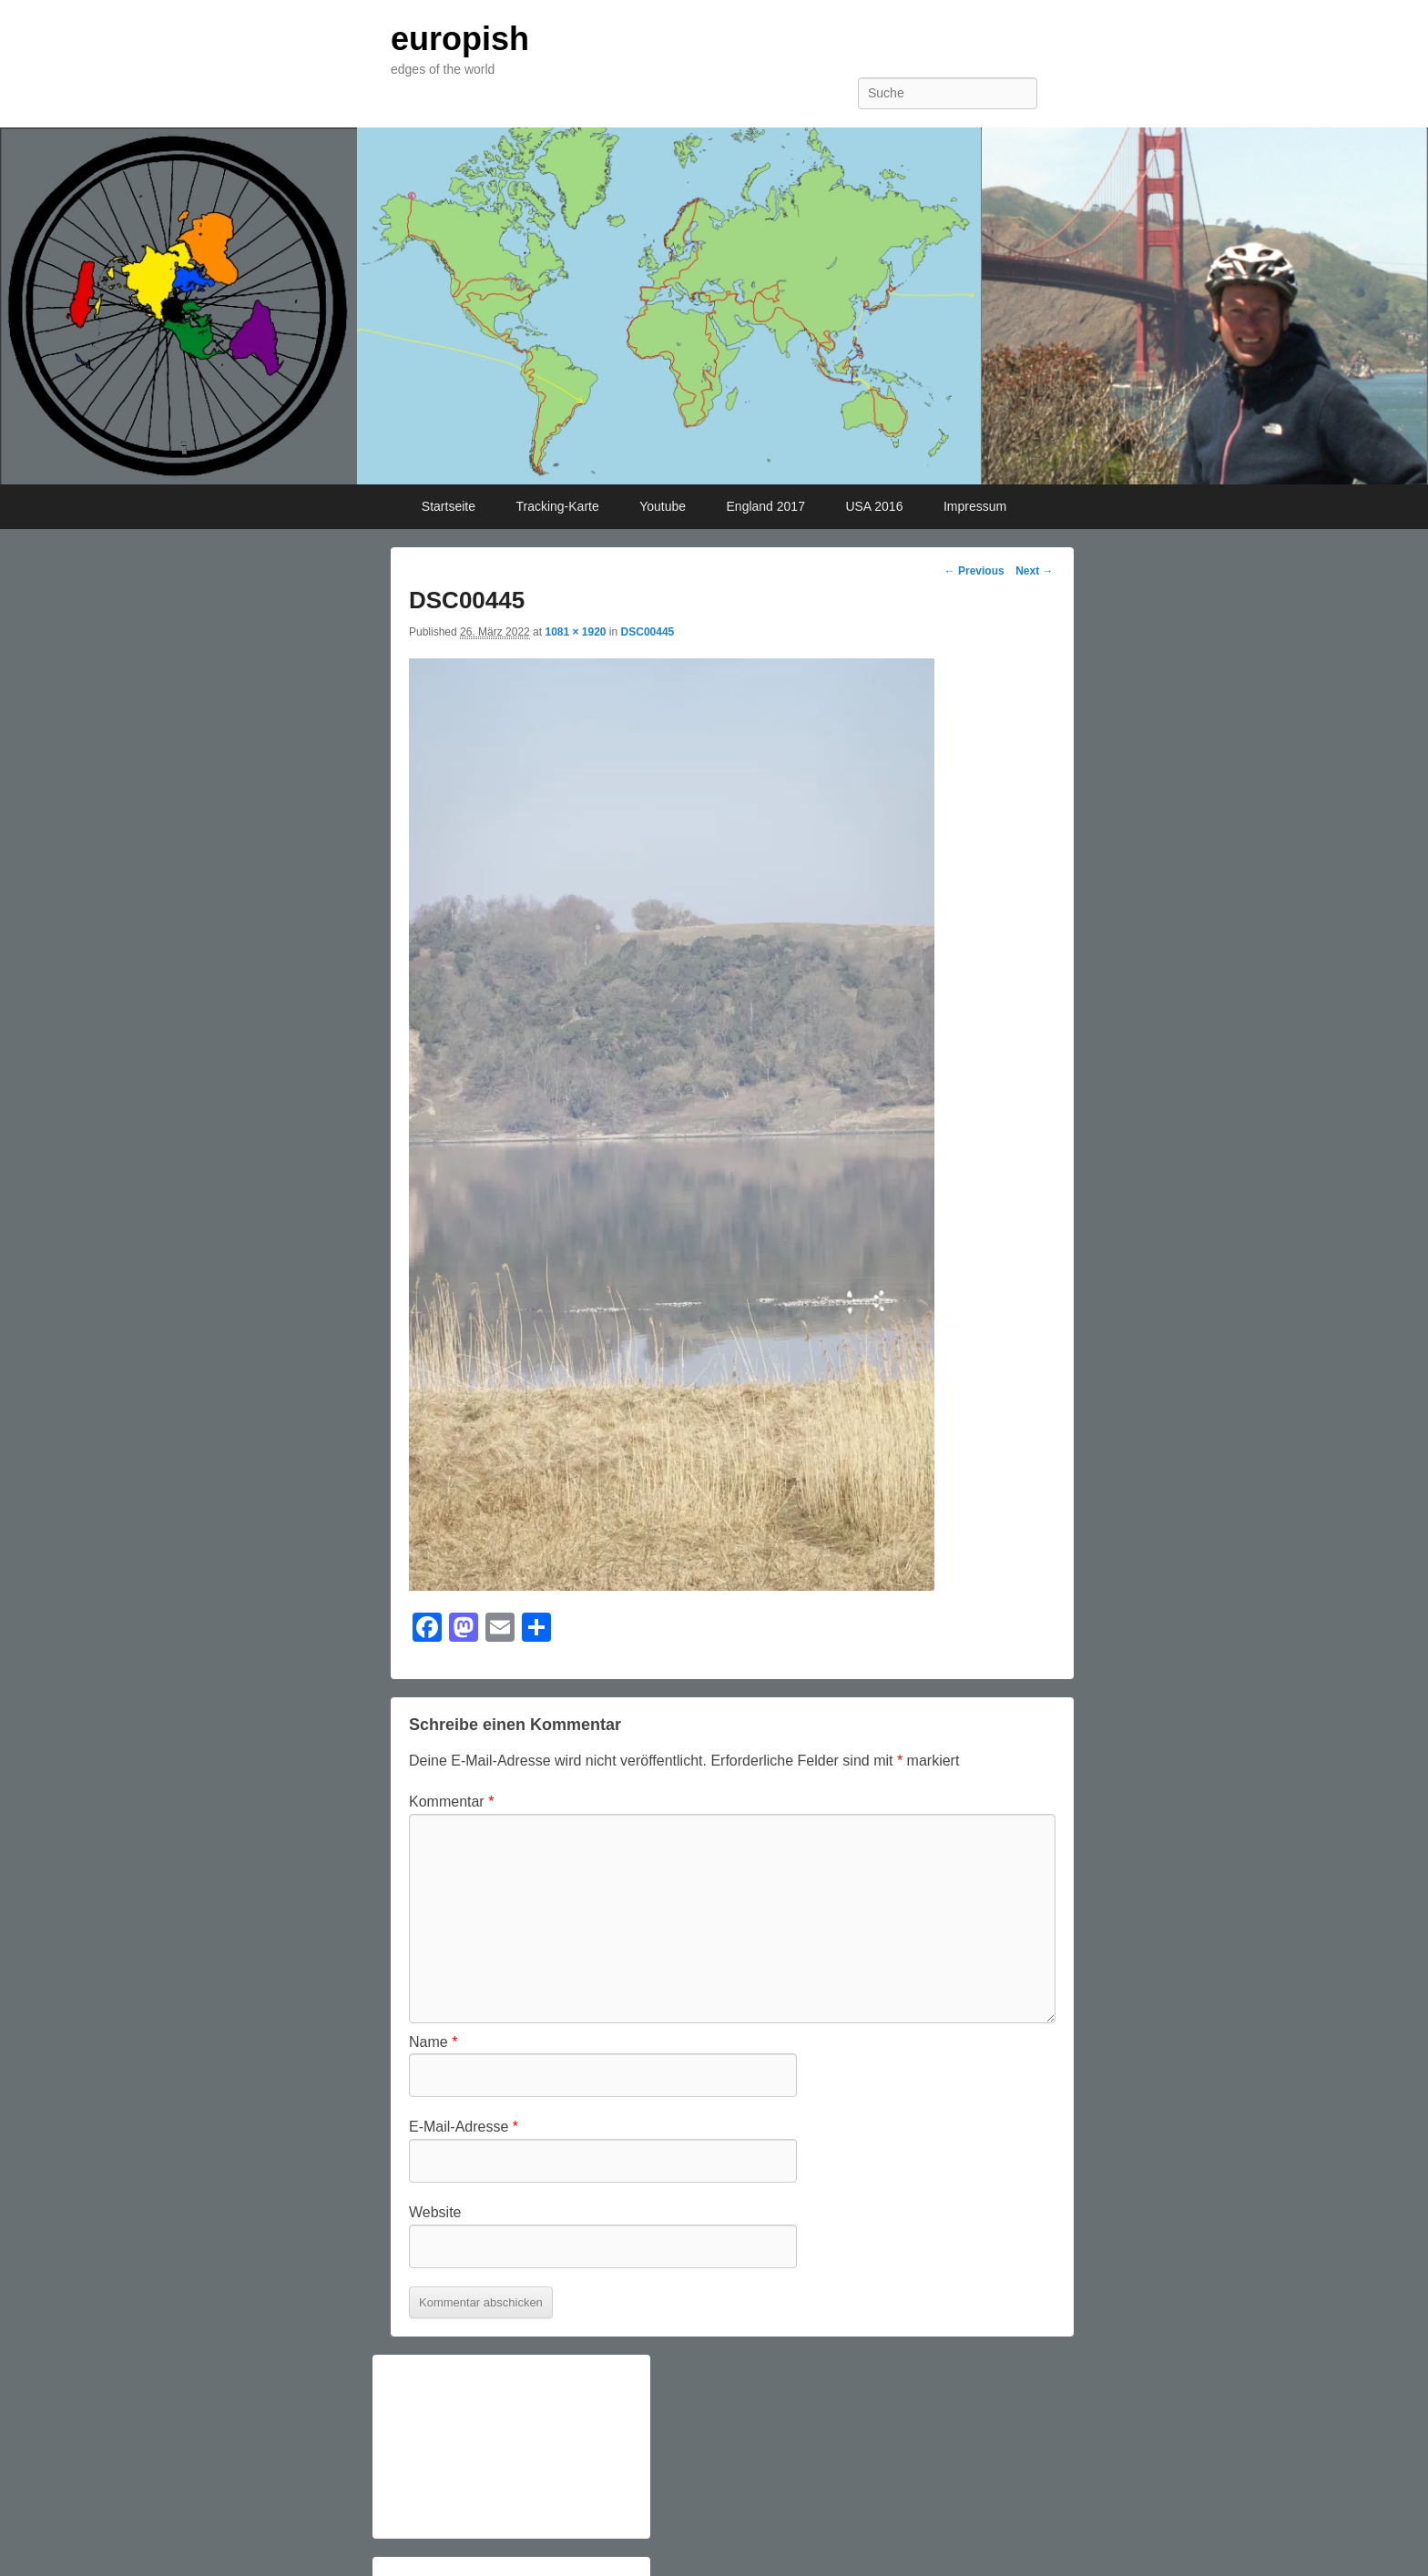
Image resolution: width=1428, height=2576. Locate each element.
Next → (1034, 571)
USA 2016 (874, 506)
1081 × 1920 (575, 632)
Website (435, 2212)
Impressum (975, 506)
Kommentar (451, 1801)
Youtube (662, 506)
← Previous (974, 571)
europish (460, 38)
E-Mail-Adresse (463, 2126)
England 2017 (766, 506)
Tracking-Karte (556, 506)
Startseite (448, 506)
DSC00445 (648, 632)
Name (433, 2042)
